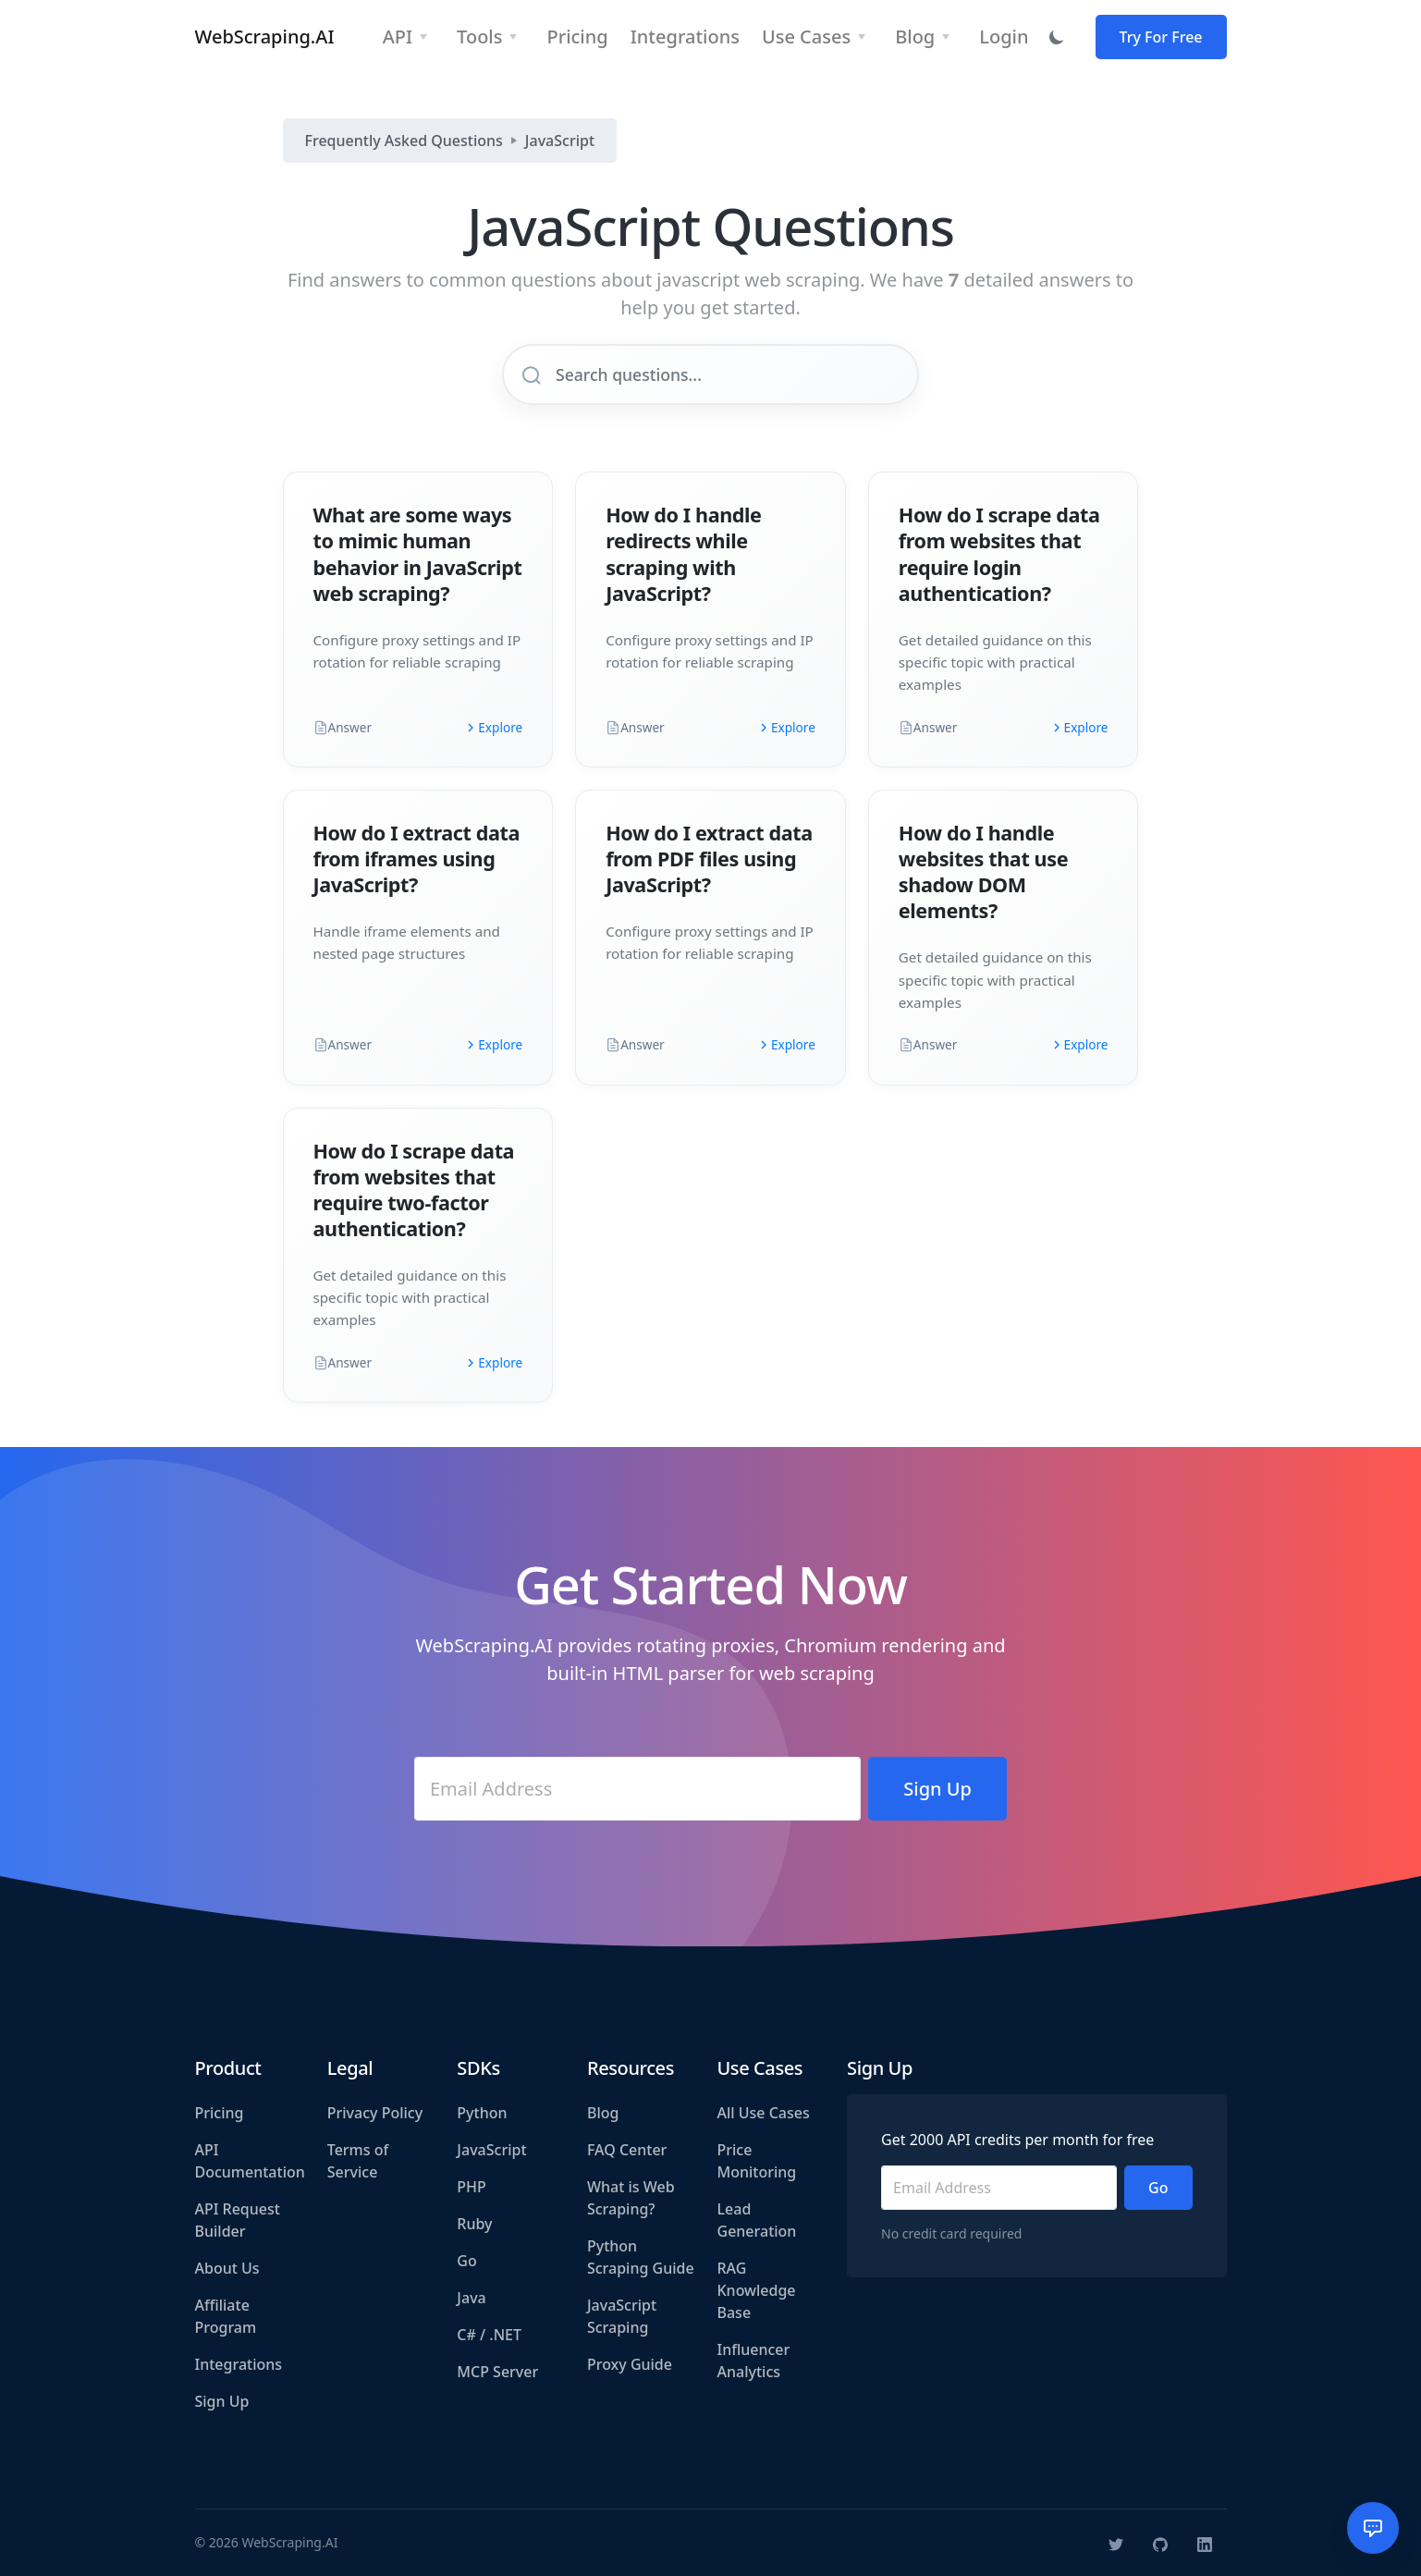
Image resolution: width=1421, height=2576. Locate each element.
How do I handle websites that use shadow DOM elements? (983, 871)
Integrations (239, 2364)
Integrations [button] (685, 36)
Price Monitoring (757, 2161)
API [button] (397, 36)
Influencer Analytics (753, 2360)
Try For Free (1161, 37)
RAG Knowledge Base (756, 2290)
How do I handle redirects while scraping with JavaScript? (683, 553)
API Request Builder (237, 2220)
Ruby (474, 2224)
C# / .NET (489, 2335)
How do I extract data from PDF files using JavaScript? (709, 858)
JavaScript (559, 140)
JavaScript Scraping (621, 2316)
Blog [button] (915, 36)
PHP (471, 2187)
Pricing (219, 2113)
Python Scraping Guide (640, 2257)
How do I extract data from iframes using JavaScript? (417, 858)
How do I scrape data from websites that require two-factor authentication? (414, 1189)
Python (482, 2113)
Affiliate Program (226, 2316)
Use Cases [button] (806, 36)
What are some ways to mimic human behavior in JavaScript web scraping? (417, 553)
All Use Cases (763, 2113)
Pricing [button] (576, 36)
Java (471, 2298)
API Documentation (250, 2161)
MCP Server (497, 2371)
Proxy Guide (629, 2364)
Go (466, 2261)
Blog (603, 2113)
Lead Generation (757, 2220)
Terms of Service (357, 2161)
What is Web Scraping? (631, 2198)
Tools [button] (479, 36)
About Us (227, 2268)
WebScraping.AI (265, 36)
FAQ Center (627, 2150)
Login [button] (1003, 36)
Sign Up (222, 2401)
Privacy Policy (375, 2113)
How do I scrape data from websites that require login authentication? (999, 553)
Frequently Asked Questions (404, 140)
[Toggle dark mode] (1056, 37)
